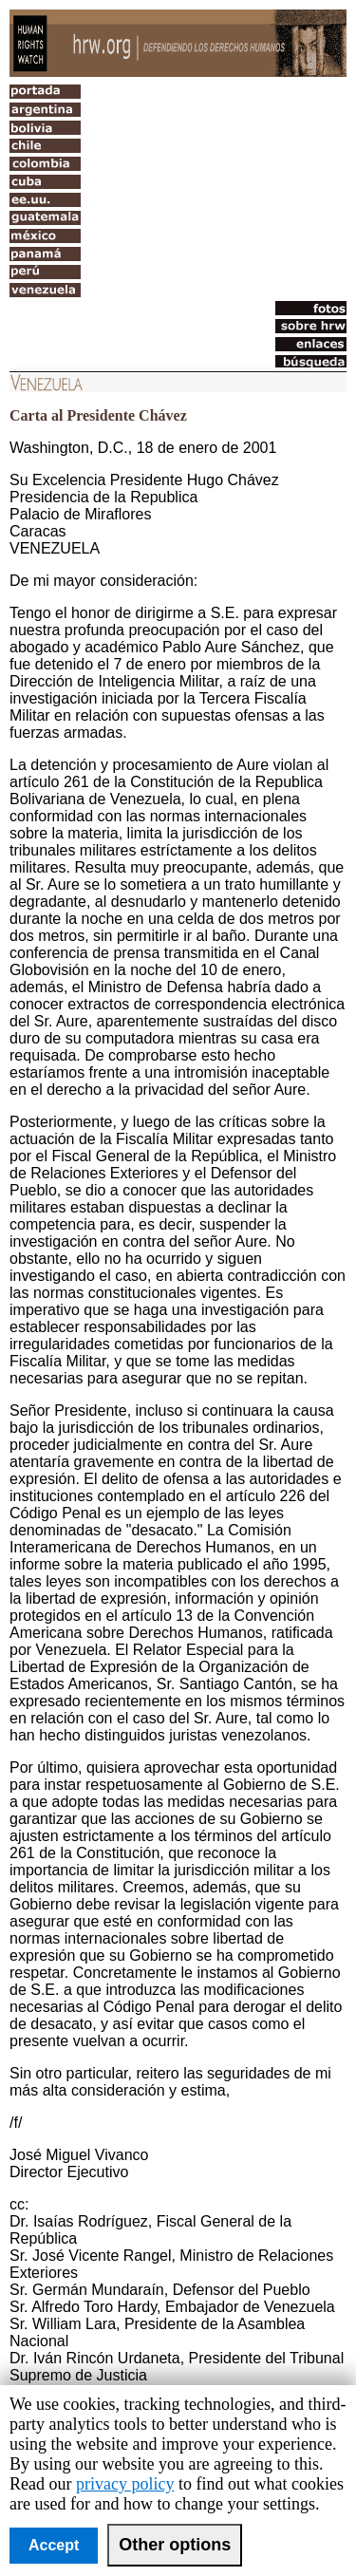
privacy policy (125, 2483)
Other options (175, 2544)
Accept (53, 2545)
